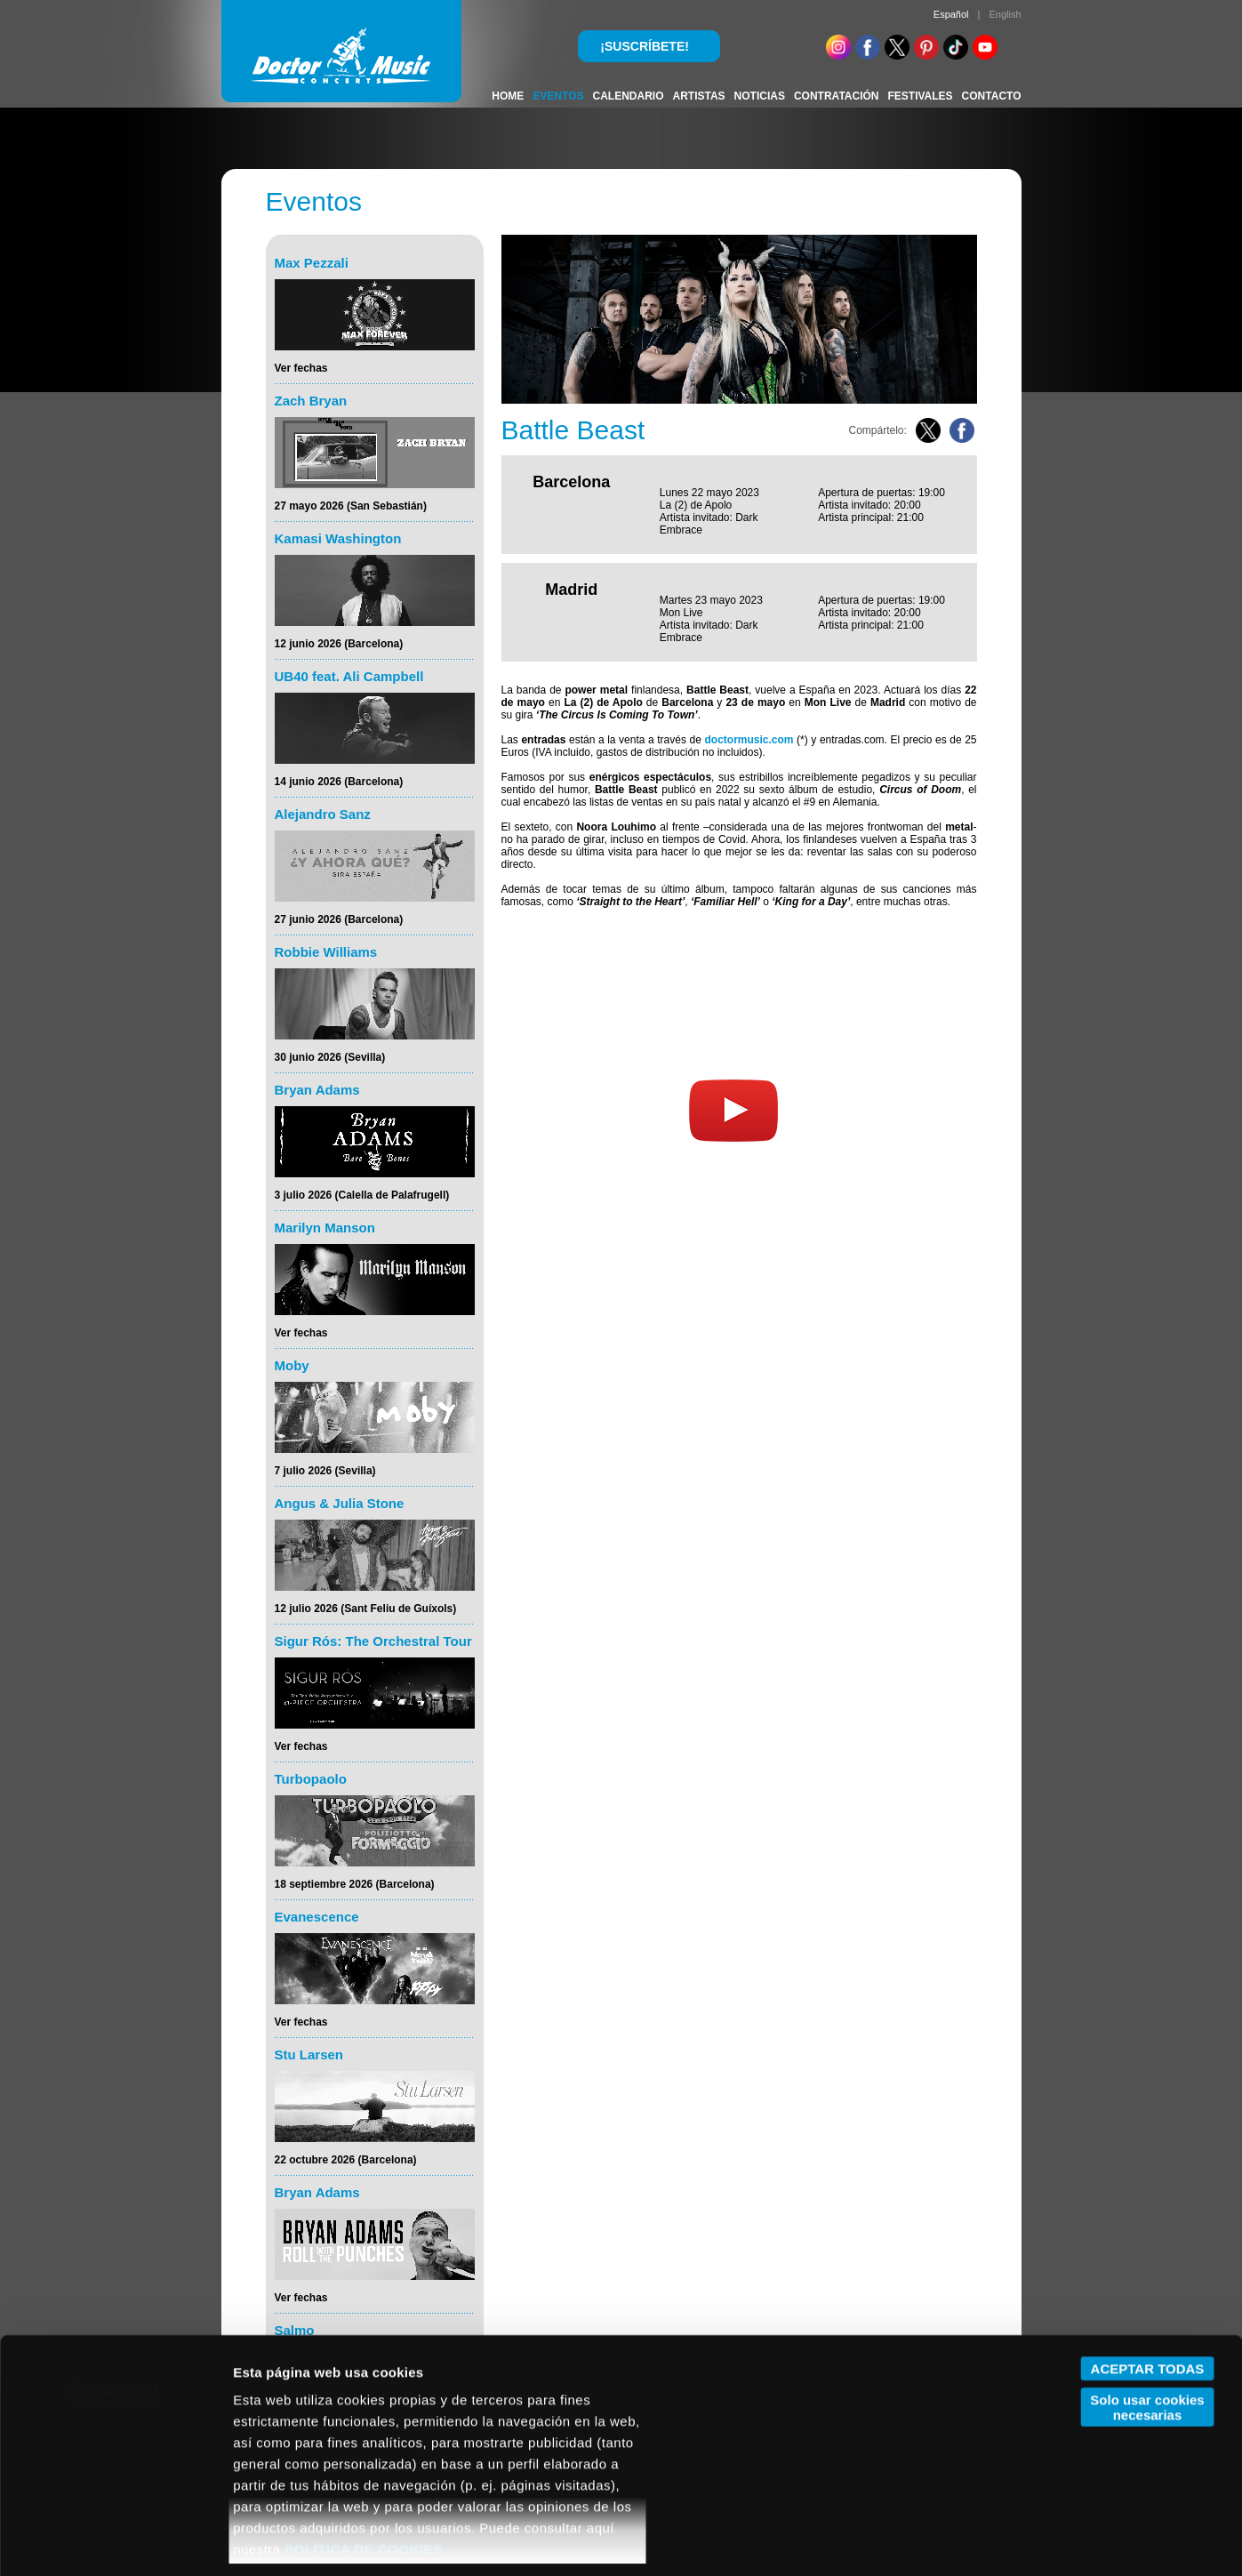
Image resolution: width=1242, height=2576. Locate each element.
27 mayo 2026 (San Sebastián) (351, 506)
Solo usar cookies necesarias (1147, 2302)
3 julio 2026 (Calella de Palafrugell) (362, 1195)
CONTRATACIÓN (836, 96)
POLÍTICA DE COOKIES (363, 2444)
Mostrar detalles (285, 2540)
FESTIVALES (919, 96)
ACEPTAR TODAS (1148, 2264)
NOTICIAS (759, 96)
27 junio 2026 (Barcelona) (339, 919)
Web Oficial (545, 927)
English (1005, 14)
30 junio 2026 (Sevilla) (330, 1057)
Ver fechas (301, 368)
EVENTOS (558, 96)
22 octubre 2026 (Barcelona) (346, 2160)
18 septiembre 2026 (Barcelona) (355, 1884)
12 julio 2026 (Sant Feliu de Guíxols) (366, 1608)
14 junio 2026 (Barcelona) (339, 781)
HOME (508, 96)
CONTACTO (992, 96)
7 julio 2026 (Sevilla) (325, 1471)
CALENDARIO (627, 96)
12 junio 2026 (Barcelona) (339, 644)
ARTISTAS (698, 96)
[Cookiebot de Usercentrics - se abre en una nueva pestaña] (115, 2292)
